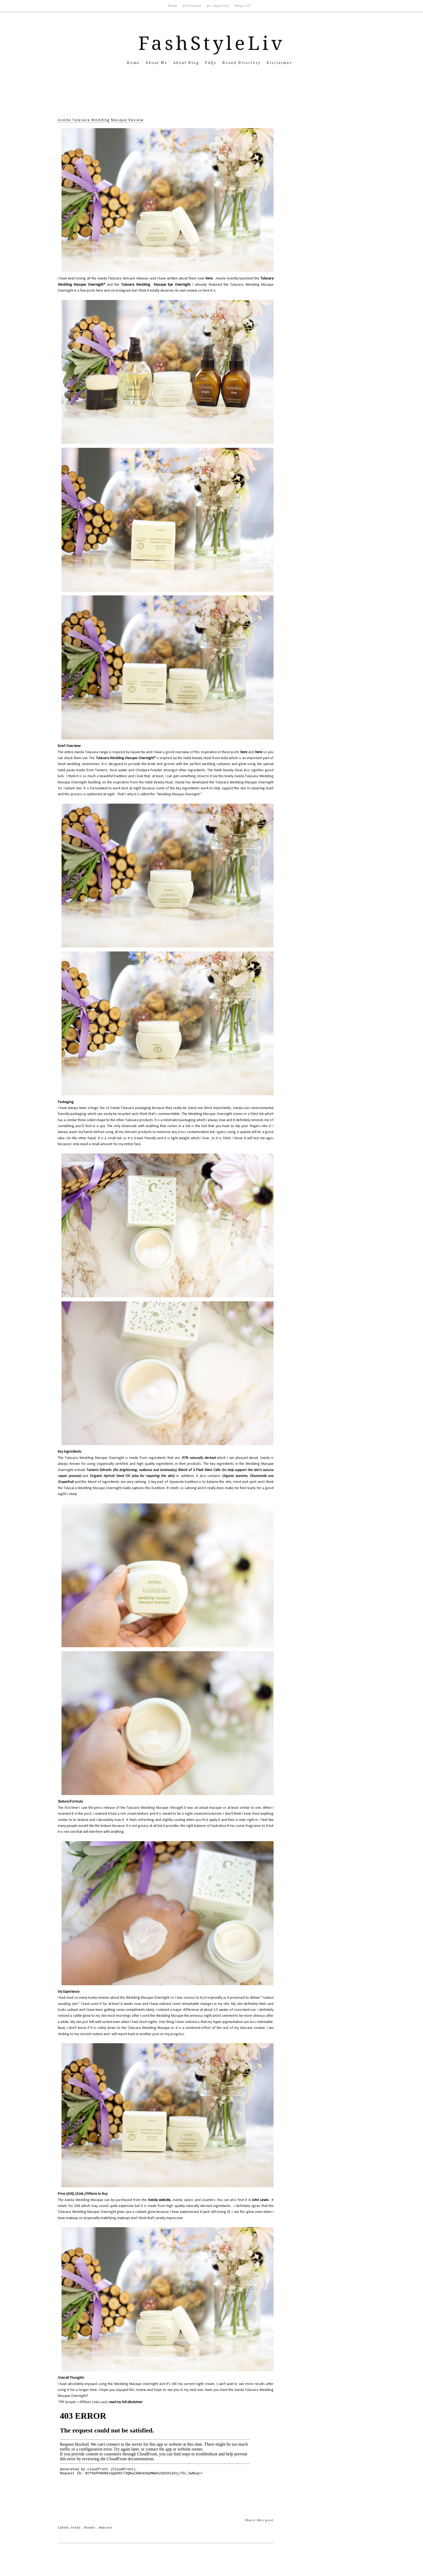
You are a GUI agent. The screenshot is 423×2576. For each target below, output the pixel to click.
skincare (105, 2527)
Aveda (76, 2527)
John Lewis (260, 2200)
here (243, 752)
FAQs (211, 63)
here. (209, 279)
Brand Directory (242, 63)
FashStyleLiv (211, 43)
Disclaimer (193, 6)
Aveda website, (160, 2200)
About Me (157, 63)
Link (80, 2194)
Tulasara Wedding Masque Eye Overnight (155, 285)
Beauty (90, 2527)
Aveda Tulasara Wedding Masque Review (101, 120)
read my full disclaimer (125, 2402)
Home (173, 6)
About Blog (187, 63)
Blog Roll (243, 6)
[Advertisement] (211, 99)
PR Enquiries (219, 6)
